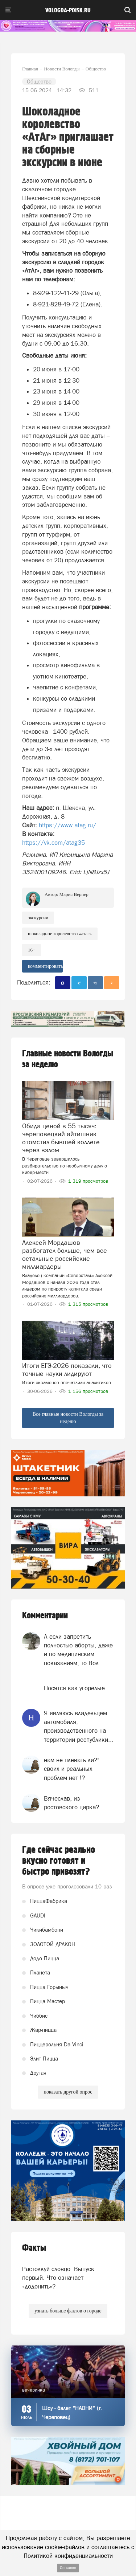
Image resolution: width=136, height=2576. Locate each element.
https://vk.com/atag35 (53, 842)
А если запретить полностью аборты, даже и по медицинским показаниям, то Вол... (78, 1650)
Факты (34, 2248)
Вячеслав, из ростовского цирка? (71, 1803)
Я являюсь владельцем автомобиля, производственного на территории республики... (79, 1726)
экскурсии (38, 917)
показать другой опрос (68, 2092)
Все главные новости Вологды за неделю (68, 1417)
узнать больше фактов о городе (67, 2311)
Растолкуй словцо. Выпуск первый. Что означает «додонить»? (58, 2277)
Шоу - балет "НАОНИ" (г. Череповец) (72, 2412)
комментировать (45, 966)
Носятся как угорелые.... (78, 1688)
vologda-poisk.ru (68, 10)
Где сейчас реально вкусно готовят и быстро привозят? (58, 1861)
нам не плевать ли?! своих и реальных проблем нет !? (71, 1768)
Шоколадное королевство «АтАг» (60, 933)
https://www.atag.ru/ (67, 825)
